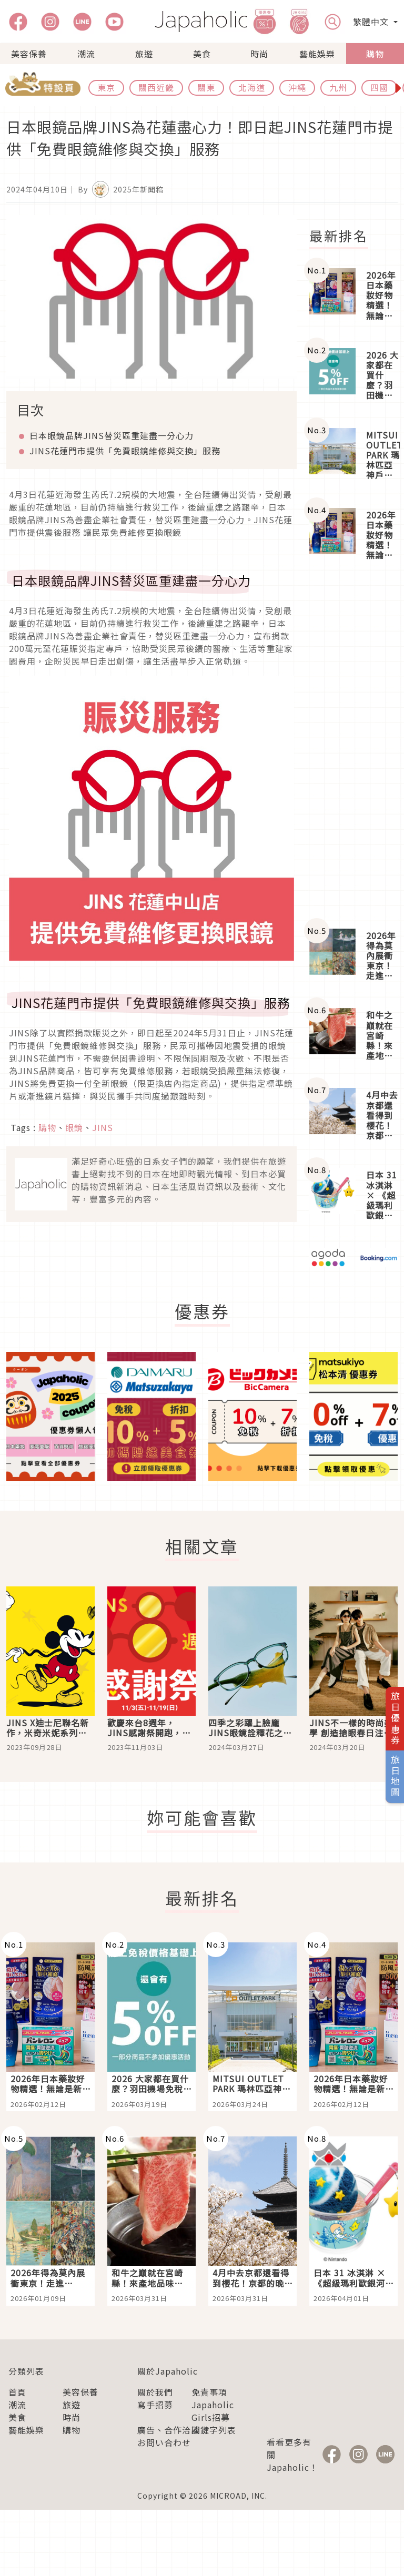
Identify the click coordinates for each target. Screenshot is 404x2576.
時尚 (259, 53)
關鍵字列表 (213, 2430)
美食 (202, 53)
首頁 (17, 2392)
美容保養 (29, 53)
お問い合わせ (164, 2442)
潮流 (86, 53)
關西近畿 (156, 87)
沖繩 (297, 87)
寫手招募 (155, 2404)
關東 (206, 87)
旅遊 (144, 53)
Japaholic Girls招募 (212, 2411)
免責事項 (209, 2392)
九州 (338, 87)
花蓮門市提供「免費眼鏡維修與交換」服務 (124, 450)
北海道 (251, 87)
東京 (106, 87)
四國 (379, 87)
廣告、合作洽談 (168, 2430)
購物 (375, 53)
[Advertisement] (353, 745)
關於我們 (155, 2392)
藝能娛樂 (317, 53)
